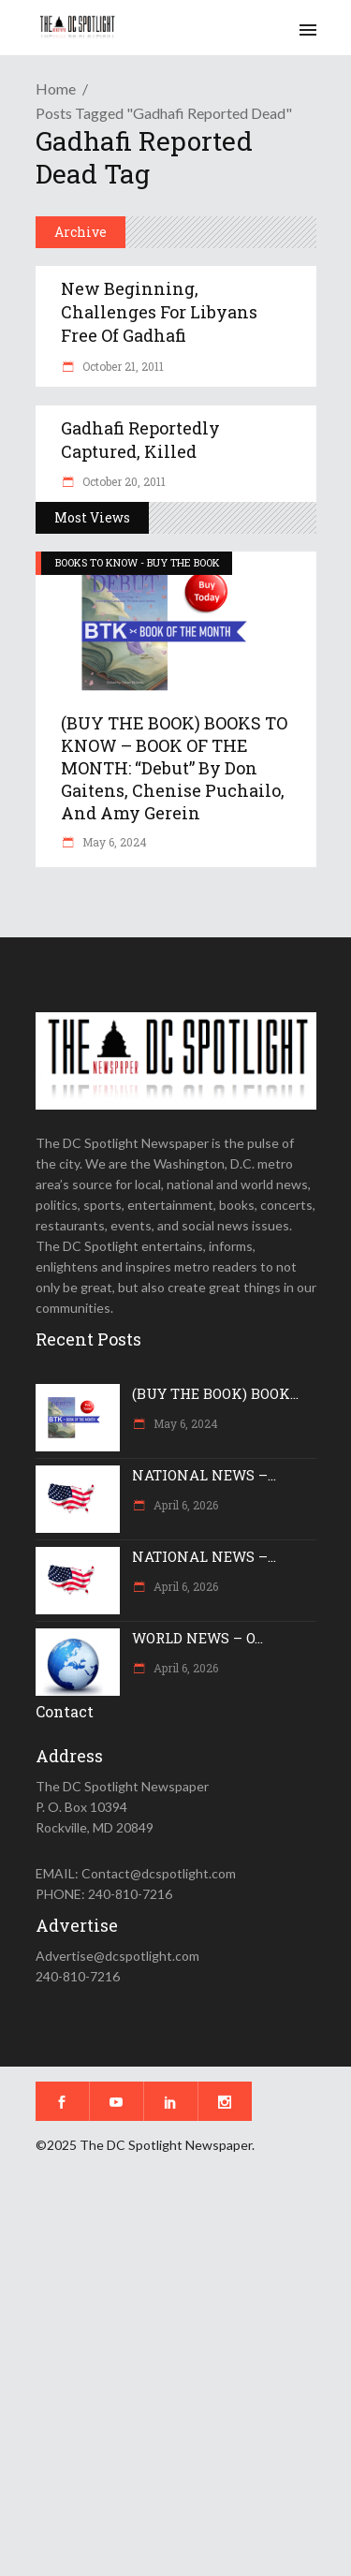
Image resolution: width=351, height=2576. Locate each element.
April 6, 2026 (184, 1504)
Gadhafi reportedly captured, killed (140, 440)
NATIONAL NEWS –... (204, 1474)
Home (56, 88)
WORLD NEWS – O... (197, 1637)
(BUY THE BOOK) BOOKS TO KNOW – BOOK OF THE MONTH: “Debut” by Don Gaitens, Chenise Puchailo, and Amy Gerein (174, 768)
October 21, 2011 (122, 366)
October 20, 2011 (123, 481)
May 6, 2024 (113, 841)
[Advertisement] (175, 2378)
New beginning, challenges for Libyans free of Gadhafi (159, 311)
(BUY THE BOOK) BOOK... (215, 1393)
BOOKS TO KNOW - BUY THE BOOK (137, 562)
